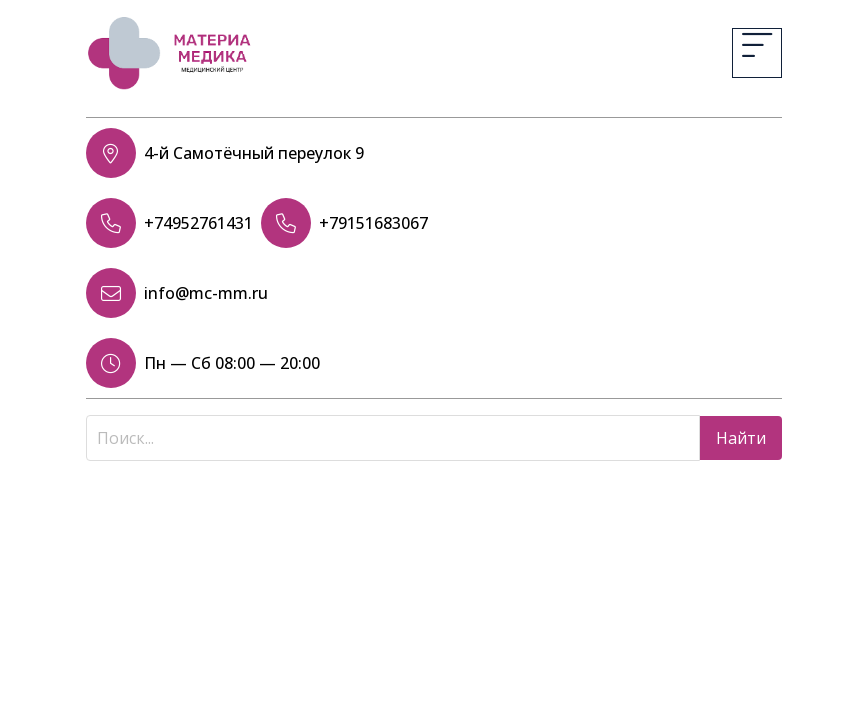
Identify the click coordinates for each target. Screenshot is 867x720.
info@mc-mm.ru (206, 293)
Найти (741, 438)
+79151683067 (373, 223)
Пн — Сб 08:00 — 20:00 (232, 363)
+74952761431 (198, 223)
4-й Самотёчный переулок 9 (254, 153)
